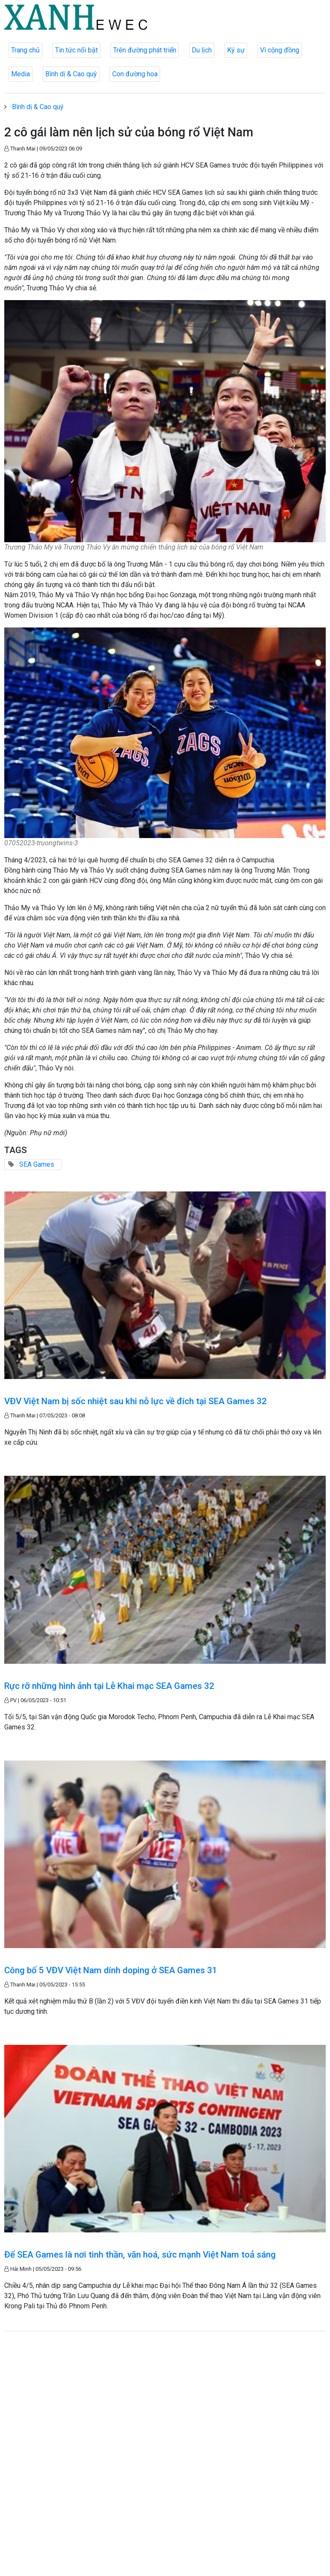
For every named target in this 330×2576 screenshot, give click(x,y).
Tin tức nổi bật (76, 50)
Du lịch (202, 50)
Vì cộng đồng (279, 50)
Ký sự (236, 50)
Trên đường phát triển (144, 50)
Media (20, 74)
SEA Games (36, 1164)
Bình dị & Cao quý (71, 74)
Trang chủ (25, 50)
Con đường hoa (135, 74)
